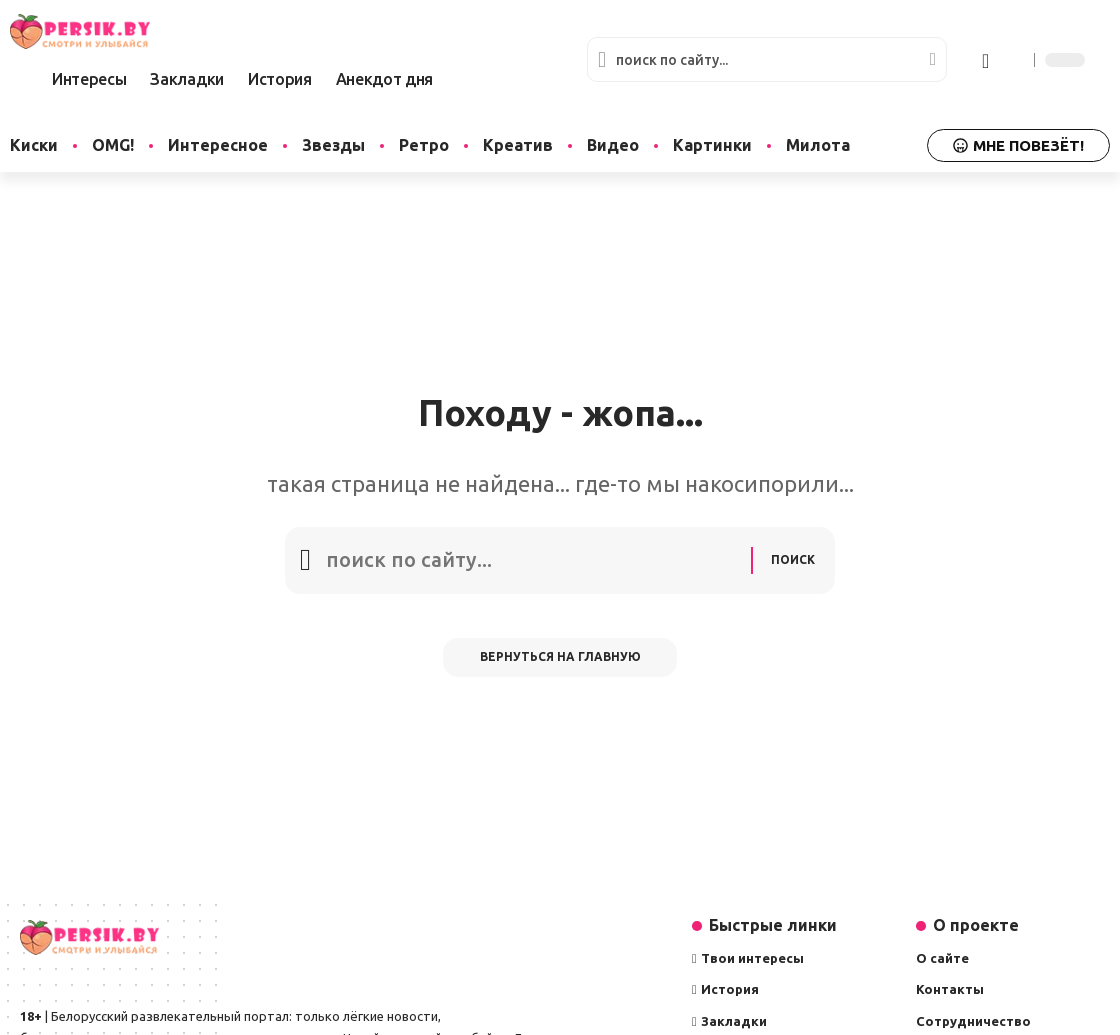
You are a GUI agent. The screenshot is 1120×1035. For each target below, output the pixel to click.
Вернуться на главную (560, 661)
